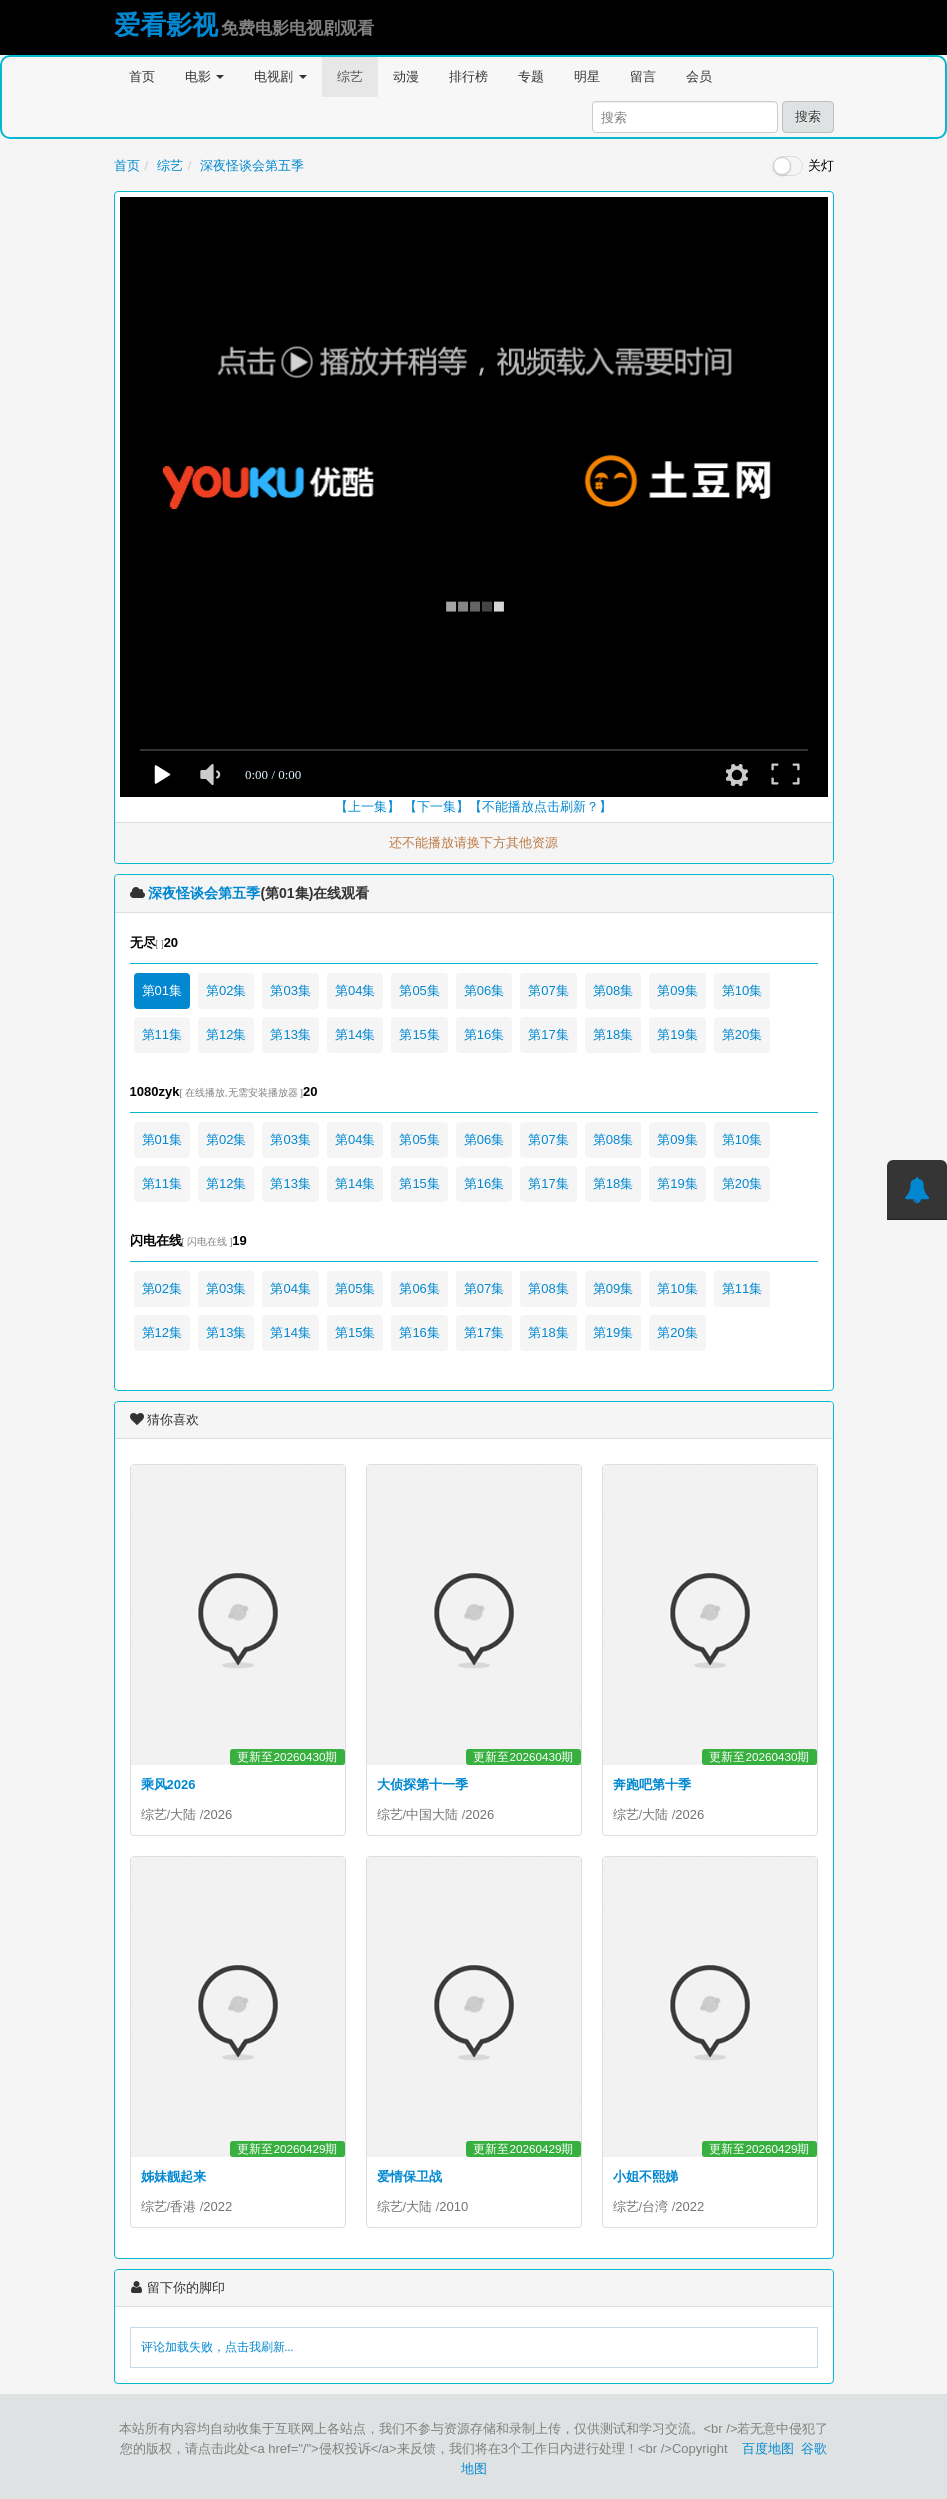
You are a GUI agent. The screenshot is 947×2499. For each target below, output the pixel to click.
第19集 (677, 1034)
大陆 (183, 1814)
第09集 (677, 990)
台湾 (655, 2206)
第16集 (484, 1034)
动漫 (406, 76)
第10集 (742, 990)
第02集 (226, 990)
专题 (531, 76)
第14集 (355, 1034)
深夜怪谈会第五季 (252, 165)
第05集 (419, 990)
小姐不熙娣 (645, 2176)
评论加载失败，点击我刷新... (217, 2347)
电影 (205, 76)
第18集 (613, 1034)
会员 (699, 76)
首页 (142, 76)
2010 (453, 2206)
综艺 (350, 76)
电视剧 (280, 76)
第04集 (355, 990)
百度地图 (768, 2448)
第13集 (290, 1034)
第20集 (742, 1034)
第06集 (484, 990)
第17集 (548, 1034)
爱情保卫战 (409, 2176)
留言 (643, 76)
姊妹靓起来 (173, 2176)
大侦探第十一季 (422, 1784)
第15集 (419, 1034)
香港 (183, 2206)
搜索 (808, 116)
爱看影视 (166, 25)
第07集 (548, 990)
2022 (217, 2206)
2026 (217, 1814)
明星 (587, 76)
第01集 (162, 990)
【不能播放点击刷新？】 (540, 806)
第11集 (162, 1034)
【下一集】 (436, 806)
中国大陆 (432, 1814)
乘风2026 (168, 1784)
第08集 (613, 990)
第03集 (290, 990)
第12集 (226, 1034)
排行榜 (468, 76)
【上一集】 (367, 806)
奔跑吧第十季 (652, 1784)
